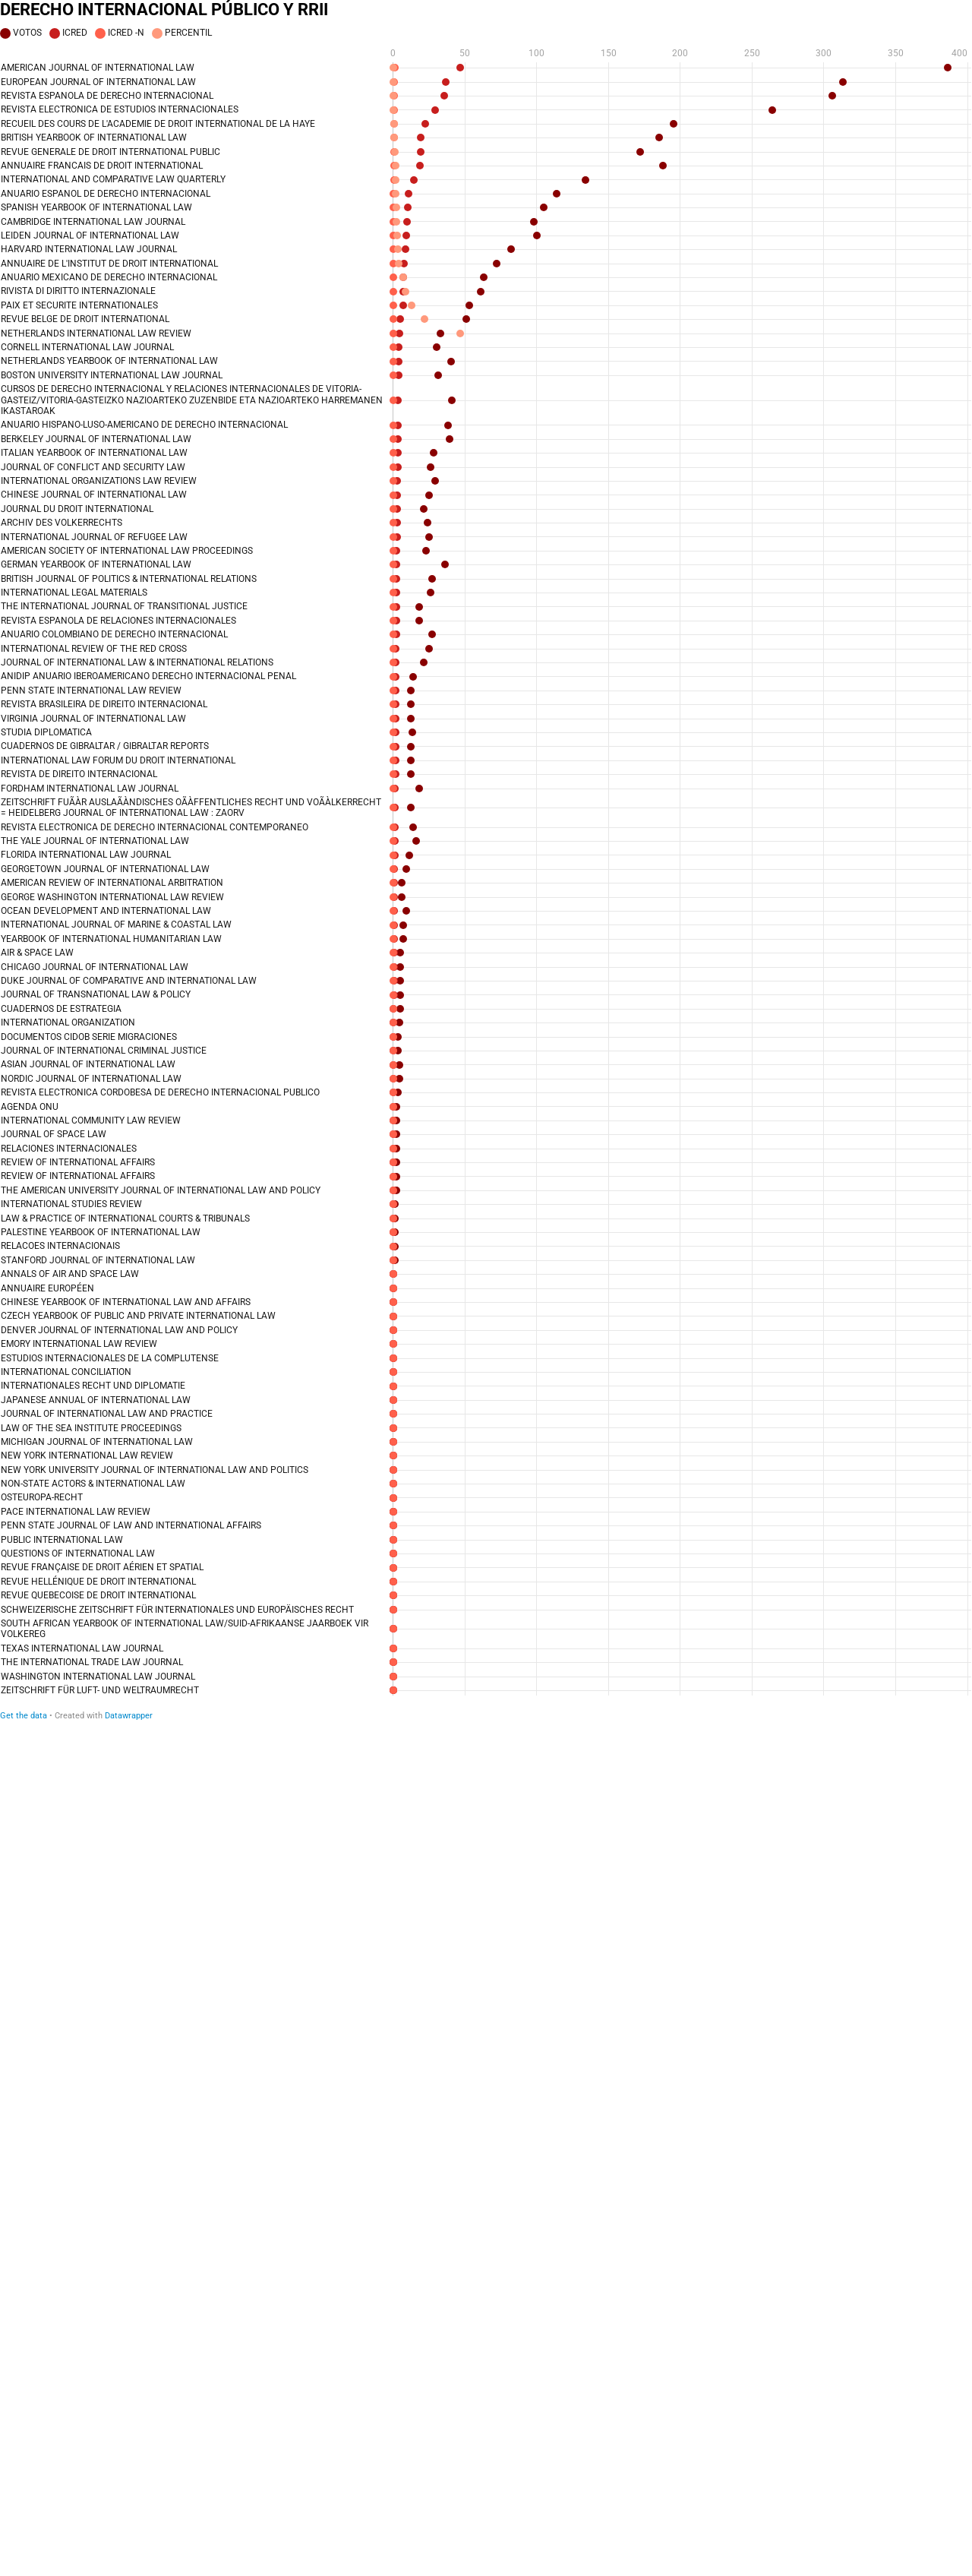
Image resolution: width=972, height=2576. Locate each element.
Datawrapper (129, 1716)
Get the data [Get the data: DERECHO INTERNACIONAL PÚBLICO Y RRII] (23, 1716)
